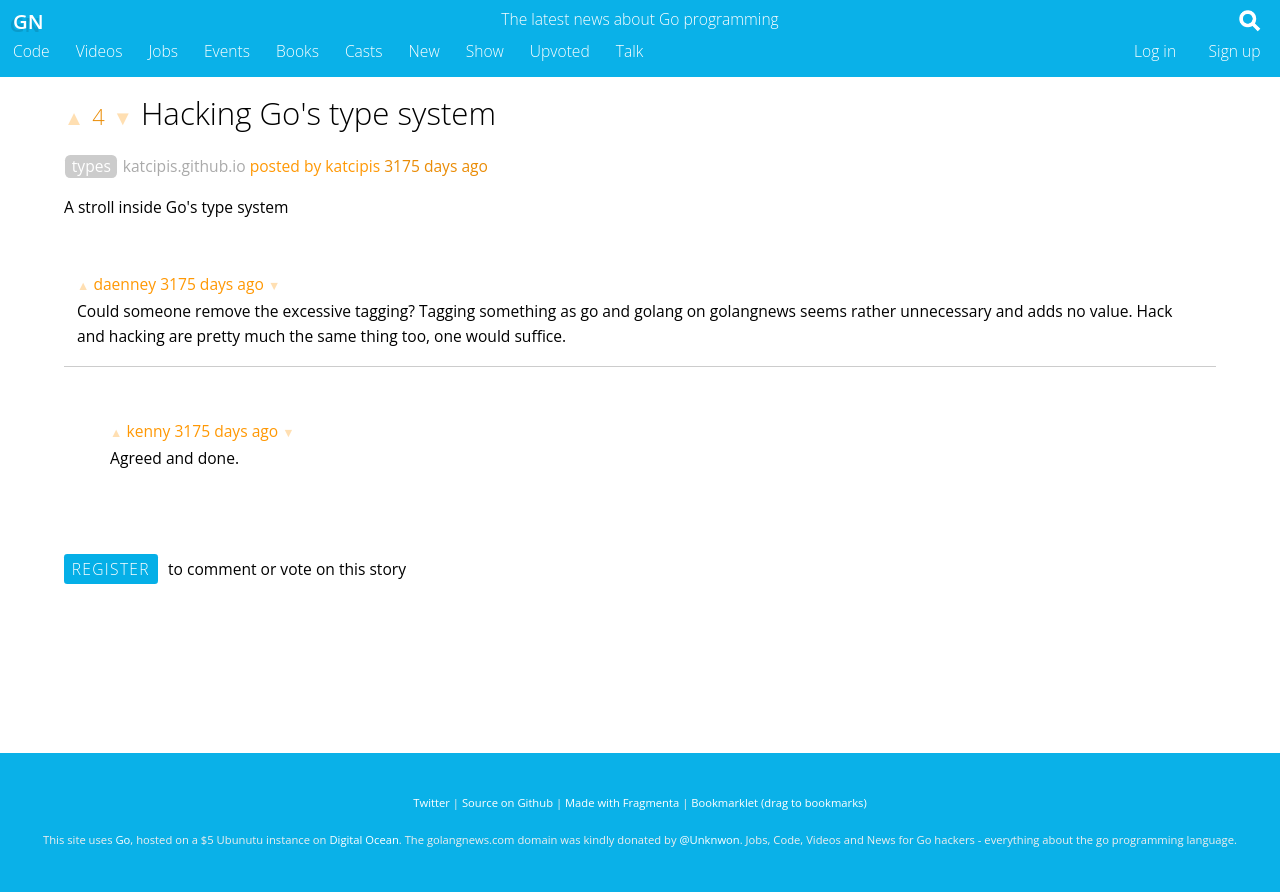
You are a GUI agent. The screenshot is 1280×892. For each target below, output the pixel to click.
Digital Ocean (363, 839)
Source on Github (507, 802)
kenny (148, 431)
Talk (630, 51)
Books (297, 51)
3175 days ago (212, 284)
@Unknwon (710, 839)
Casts (364, 51)
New (424, 51)
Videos (99, 51)
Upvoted (560, 51)
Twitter (431, 802)
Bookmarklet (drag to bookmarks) (778, 802)
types (91, 166)
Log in (1155, 51)
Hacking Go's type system (318, 113)
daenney (124, 284)
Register (111, 569)
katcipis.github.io (184, 166)
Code (31, 51)
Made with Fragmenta (622, 802)
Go (122, 839)
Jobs (163, 51)
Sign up (1235, 51)
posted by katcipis (315, 166)
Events (227, 51)
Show (485, 51)
